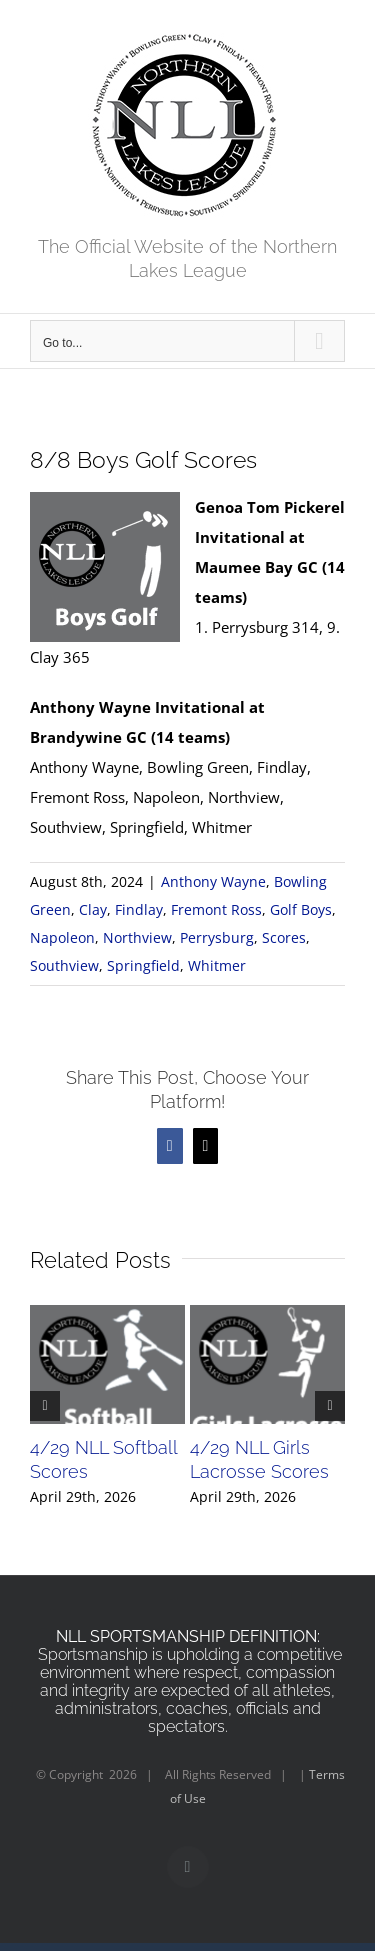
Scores (284, 937)
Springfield (143, 965)
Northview (137, 937)
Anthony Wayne (213, 881)
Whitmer (217, 965)
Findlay (139, 909)
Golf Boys (301, 909)
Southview (64, 965)
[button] (45, 1406)
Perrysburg (217, 937)
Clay (93, 909)
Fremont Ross (216, 909)
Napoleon (62, 937)
